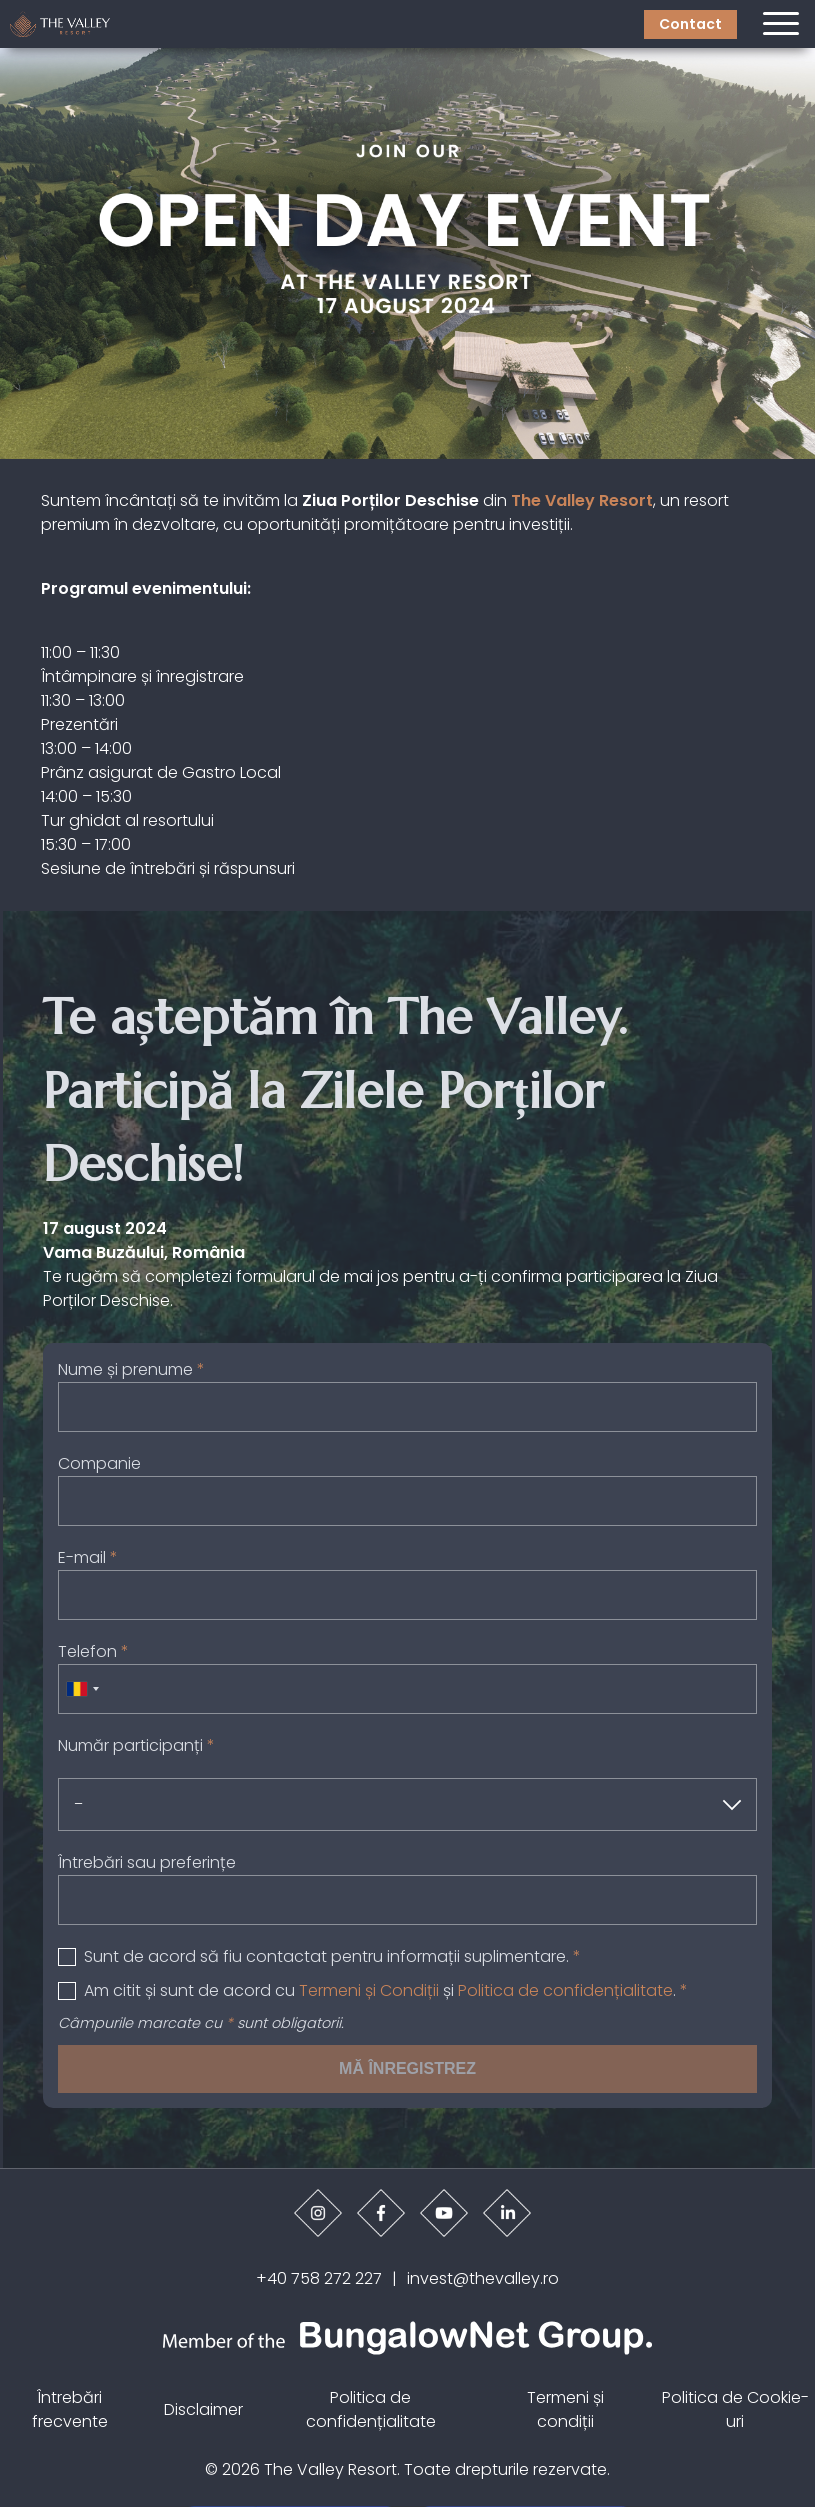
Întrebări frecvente (70, 2409)
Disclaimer (203, 2409)
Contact (690, 24)
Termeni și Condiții (369, 1990)
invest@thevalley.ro (483, 2278)
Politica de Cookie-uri (735, 2409)
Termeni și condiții (565, 2409)
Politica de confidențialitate (565, 1990)
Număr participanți (136, 1745)
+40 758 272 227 (319, 2278)
